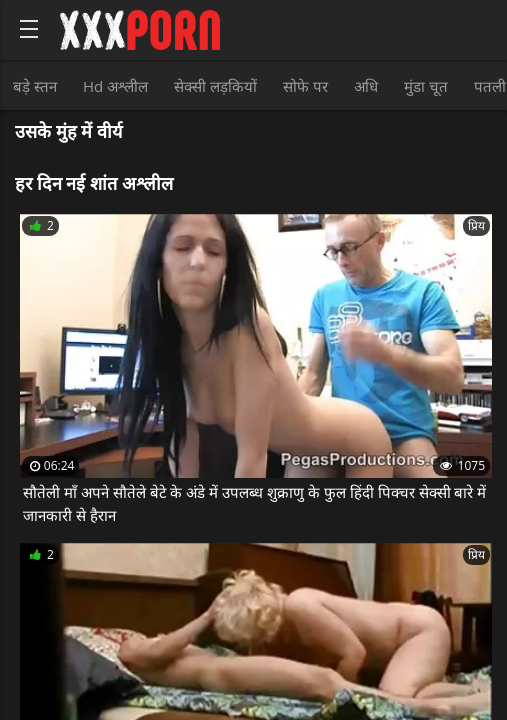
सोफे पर (305, 86)
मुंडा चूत (426, 86)
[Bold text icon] (29, 29)
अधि (366, 86)
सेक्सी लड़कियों (215, 86)
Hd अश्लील (115, 86)
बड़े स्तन (35, 86)
